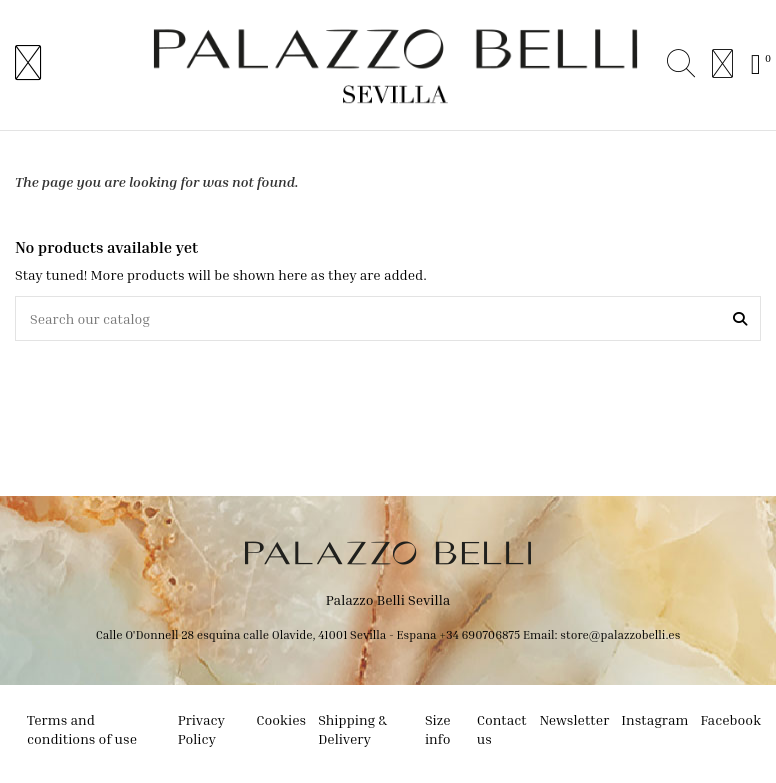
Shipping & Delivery (352, 729)
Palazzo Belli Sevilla (388, 599)
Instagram (654, 719)
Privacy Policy (201, 729)
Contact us (502, 729)
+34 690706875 (479, 634)
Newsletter (574, 719)
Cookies (281, 719)
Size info (438, 729)
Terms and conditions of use (82, 729)
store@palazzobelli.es (620, 634)
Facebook (730, 719)
